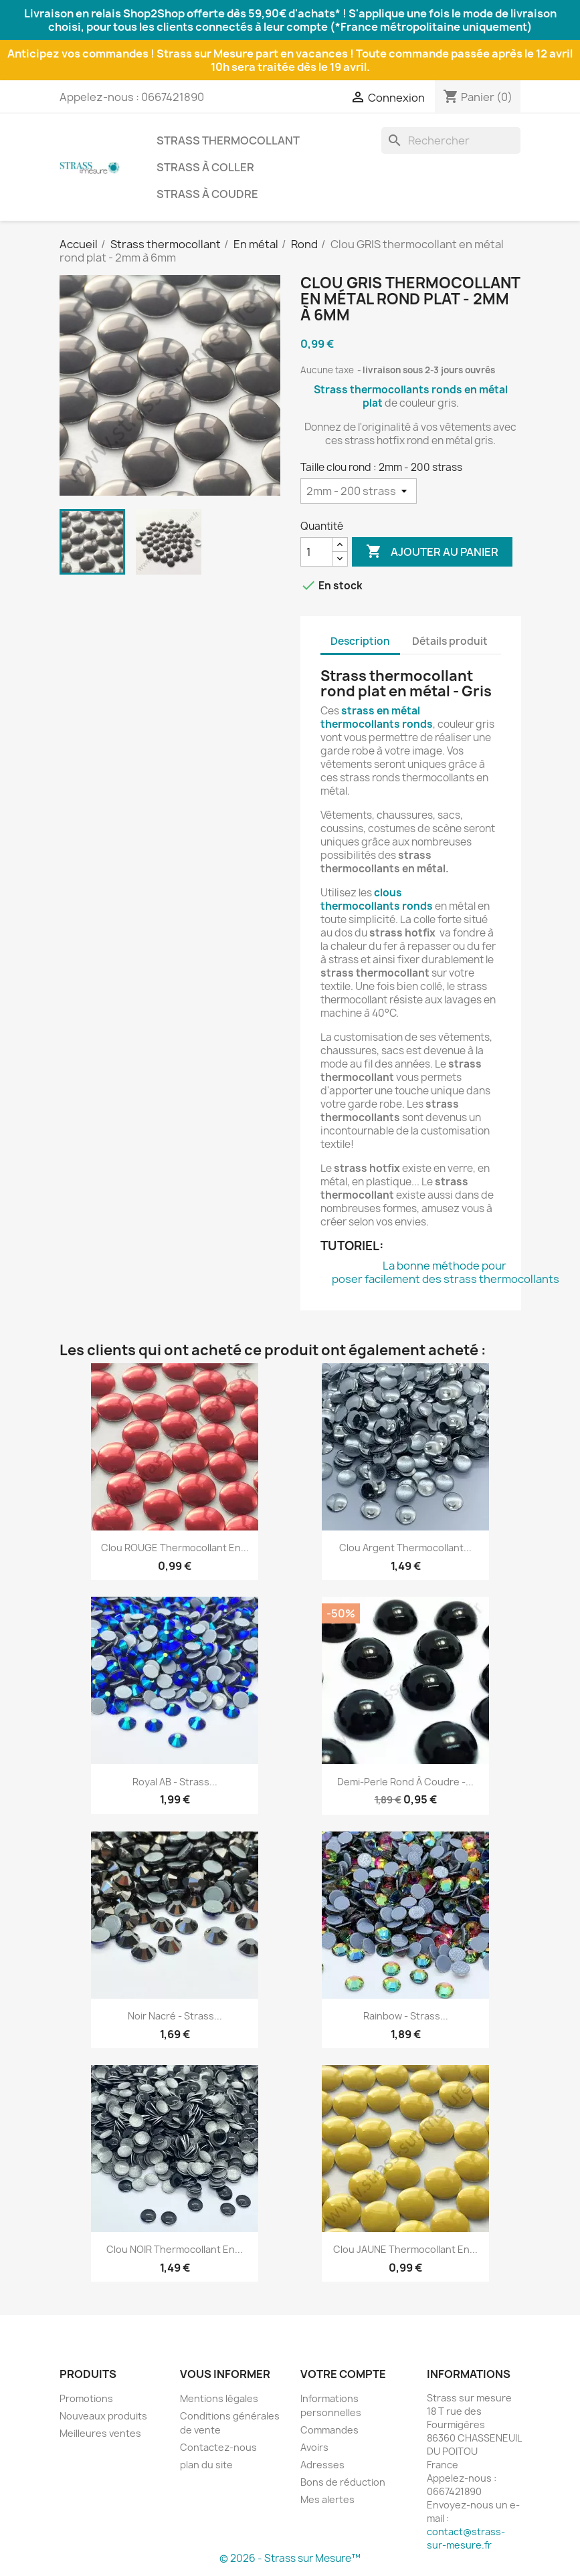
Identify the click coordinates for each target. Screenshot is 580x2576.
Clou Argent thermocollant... (405, 1547)
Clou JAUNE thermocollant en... (405, 2249)
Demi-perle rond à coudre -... (405, 1781)
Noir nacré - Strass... (175, 2015)
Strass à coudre (207, 194)
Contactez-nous (218, 2447)
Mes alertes (327, 2499)
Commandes (329, 2429)
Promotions (86, 2398)
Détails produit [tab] (450, 641)
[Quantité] (316, 552)
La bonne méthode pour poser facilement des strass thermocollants (445, 1272)
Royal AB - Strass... (174, 1781)
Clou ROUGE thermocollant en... (175, 1547)
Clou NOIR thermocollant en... (174, 2249)
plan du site (206, 2464)
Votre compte (343, 2374)
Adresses (322, 2464)
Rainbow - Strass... (405, 2015)
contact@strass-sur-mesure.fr (466, 2538)
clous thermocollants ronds (376, 899)
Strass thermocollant (228, 140)
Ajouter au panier (432, 552)
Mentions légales (219, 2398)
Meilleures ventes (100, 2433)
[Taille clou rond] (358, 491)
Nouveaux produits (103, 2415)
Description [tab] (360, 641)
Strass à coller (205, 167)
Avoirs (314, 2447)
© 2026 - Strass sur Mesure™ (290, 2558)
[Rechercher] (450, 140)
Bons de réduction (342, 2482)
